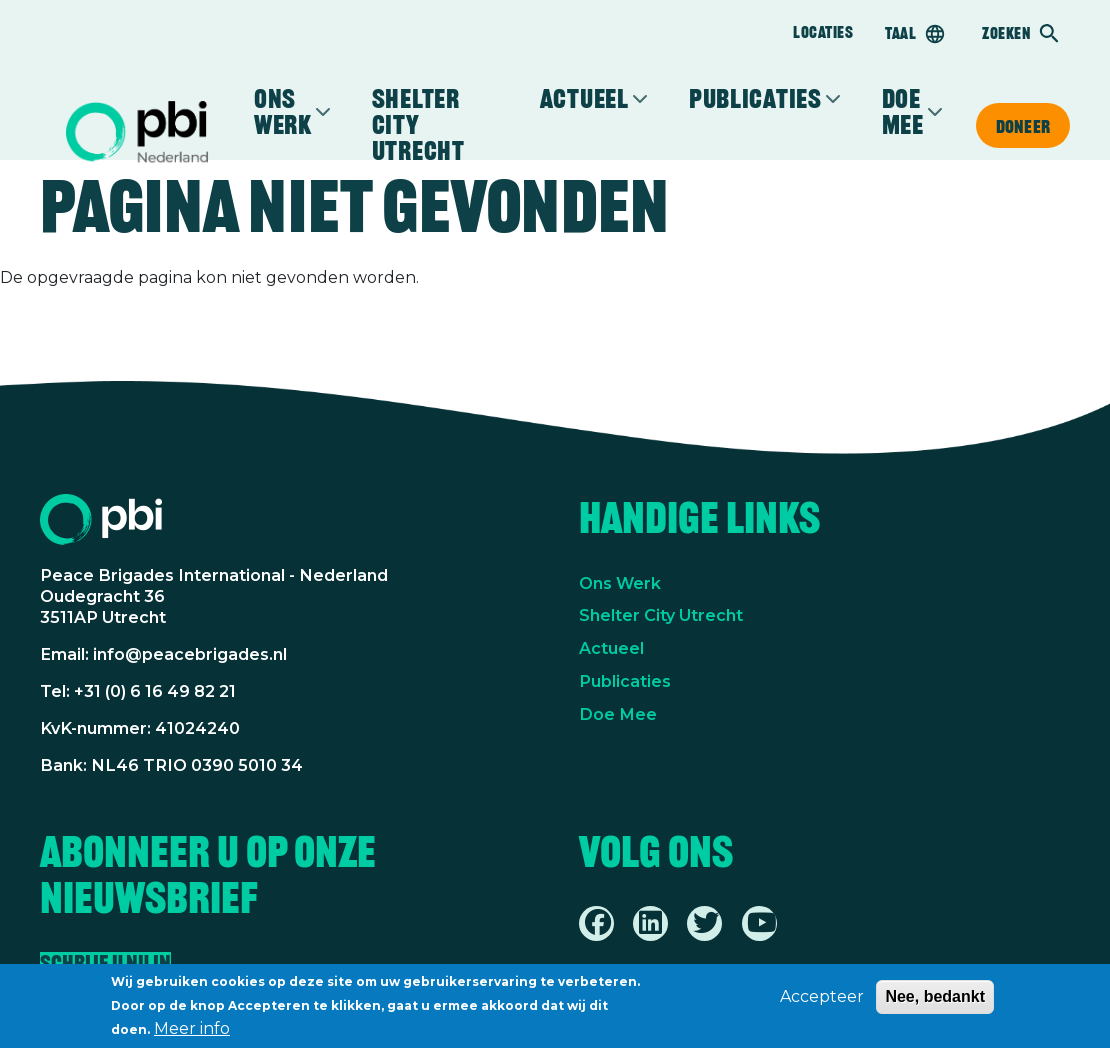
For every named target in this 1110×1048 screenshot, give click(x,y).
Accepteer (822, 996)
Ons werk (283, 112)
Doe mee (903, 112)
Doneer (1023, 126)
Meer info (192, 1028)
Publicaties (755, 99)
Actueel (584, 99)
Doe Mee (618, 714)
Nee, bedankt (935, 996)
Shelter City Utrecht (418, 125)
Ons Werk (620, 583)
